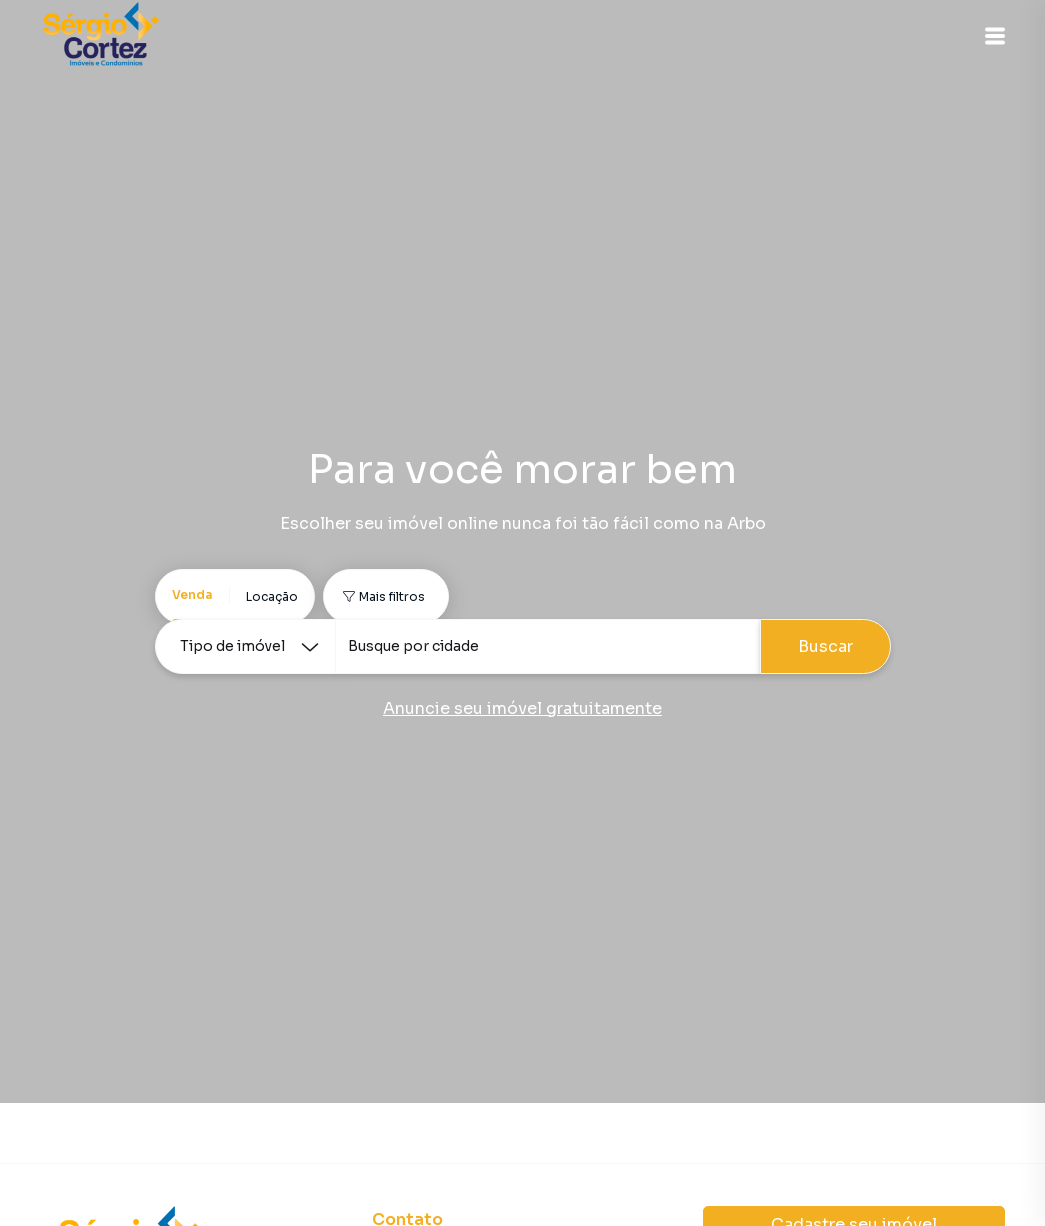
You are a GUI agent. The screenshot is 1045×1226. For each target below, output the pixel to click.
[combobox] (547, 646)
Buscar (825, 646)
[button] (995, 36)
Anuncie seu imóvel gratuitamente (522, 708)
